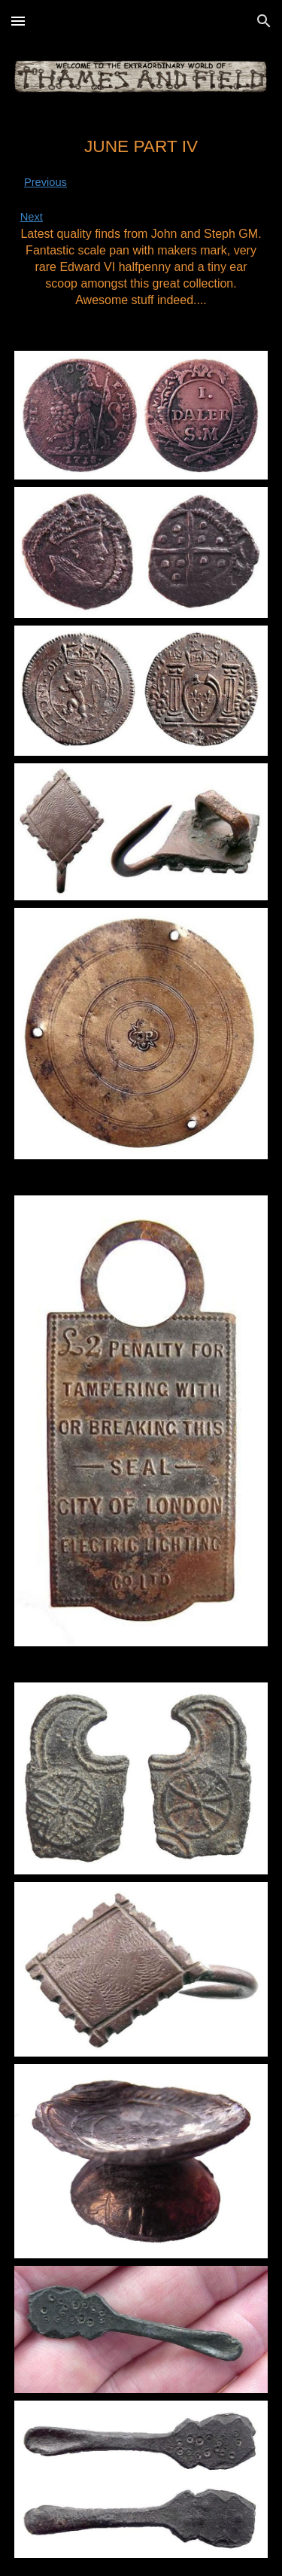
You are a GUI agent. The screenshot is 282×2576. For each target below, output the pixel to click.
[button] (18, 20)
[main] (141, 222)
